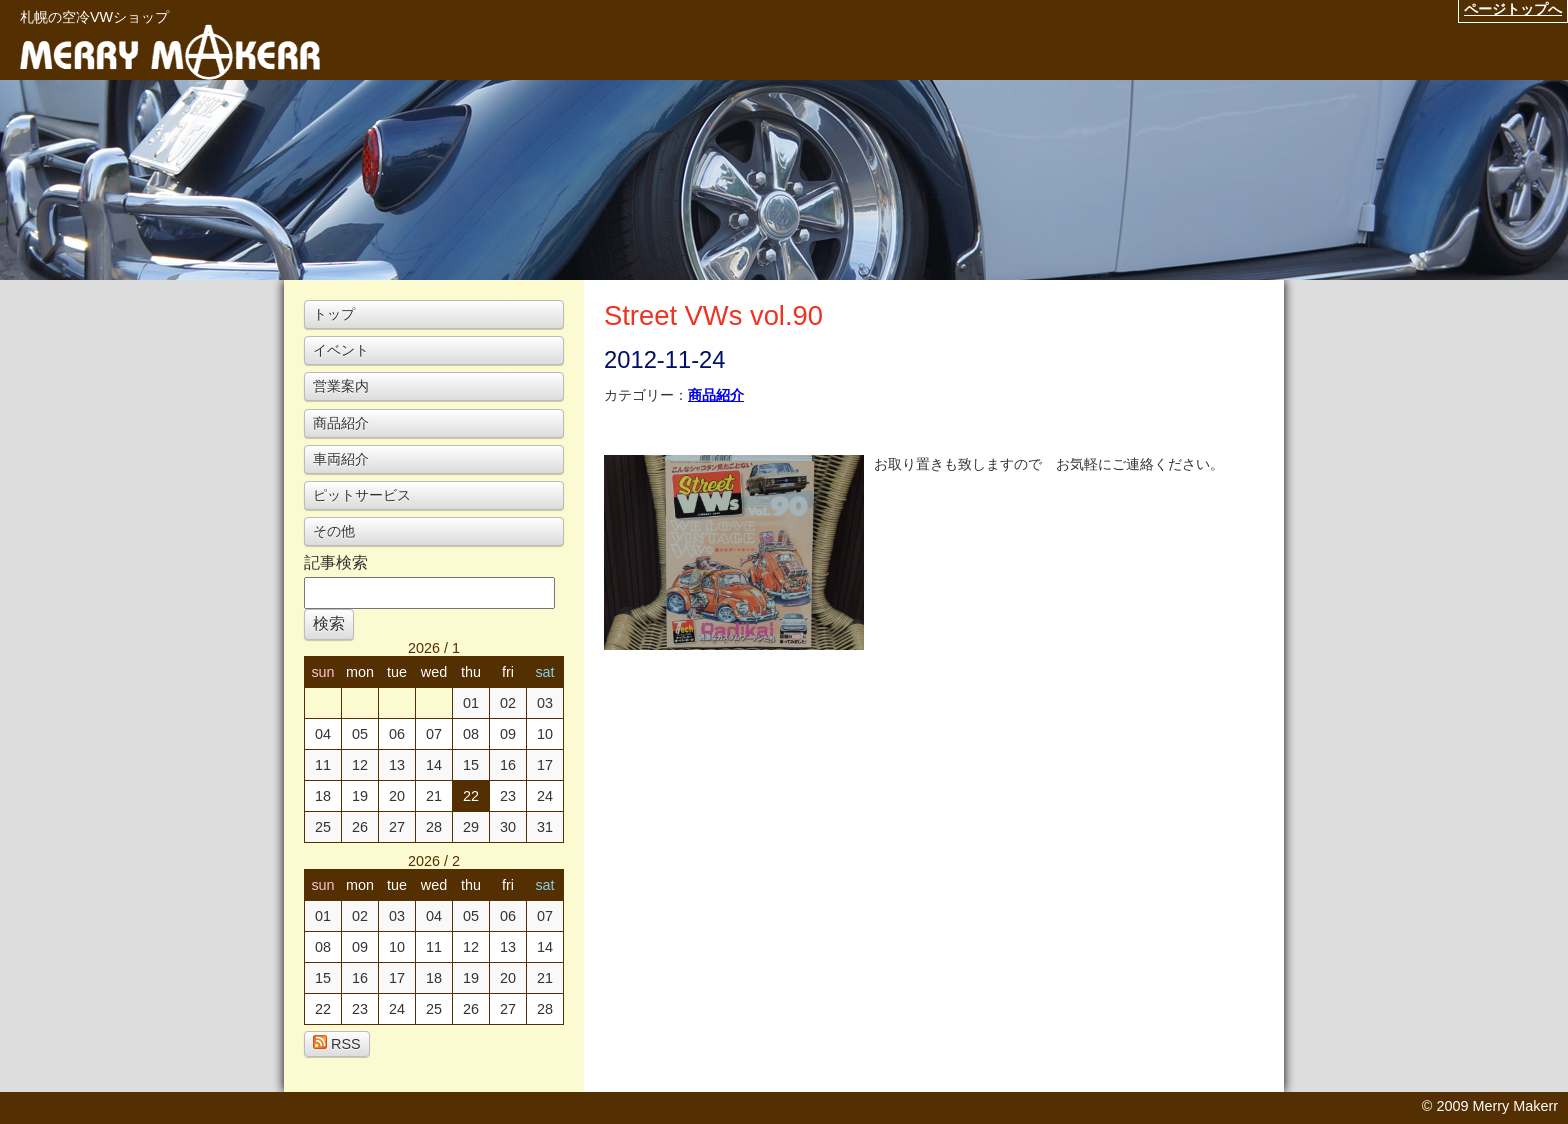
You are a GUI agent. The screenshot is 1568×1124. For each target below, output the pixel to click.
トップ (334, 314)
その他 (334, 531)
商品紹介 (716, 395)
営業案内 (341, 386)
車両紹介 (341, 459)
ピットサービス (362, 495)
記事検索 (336, 562)
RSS (337, 1043)
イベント (341, 350)
